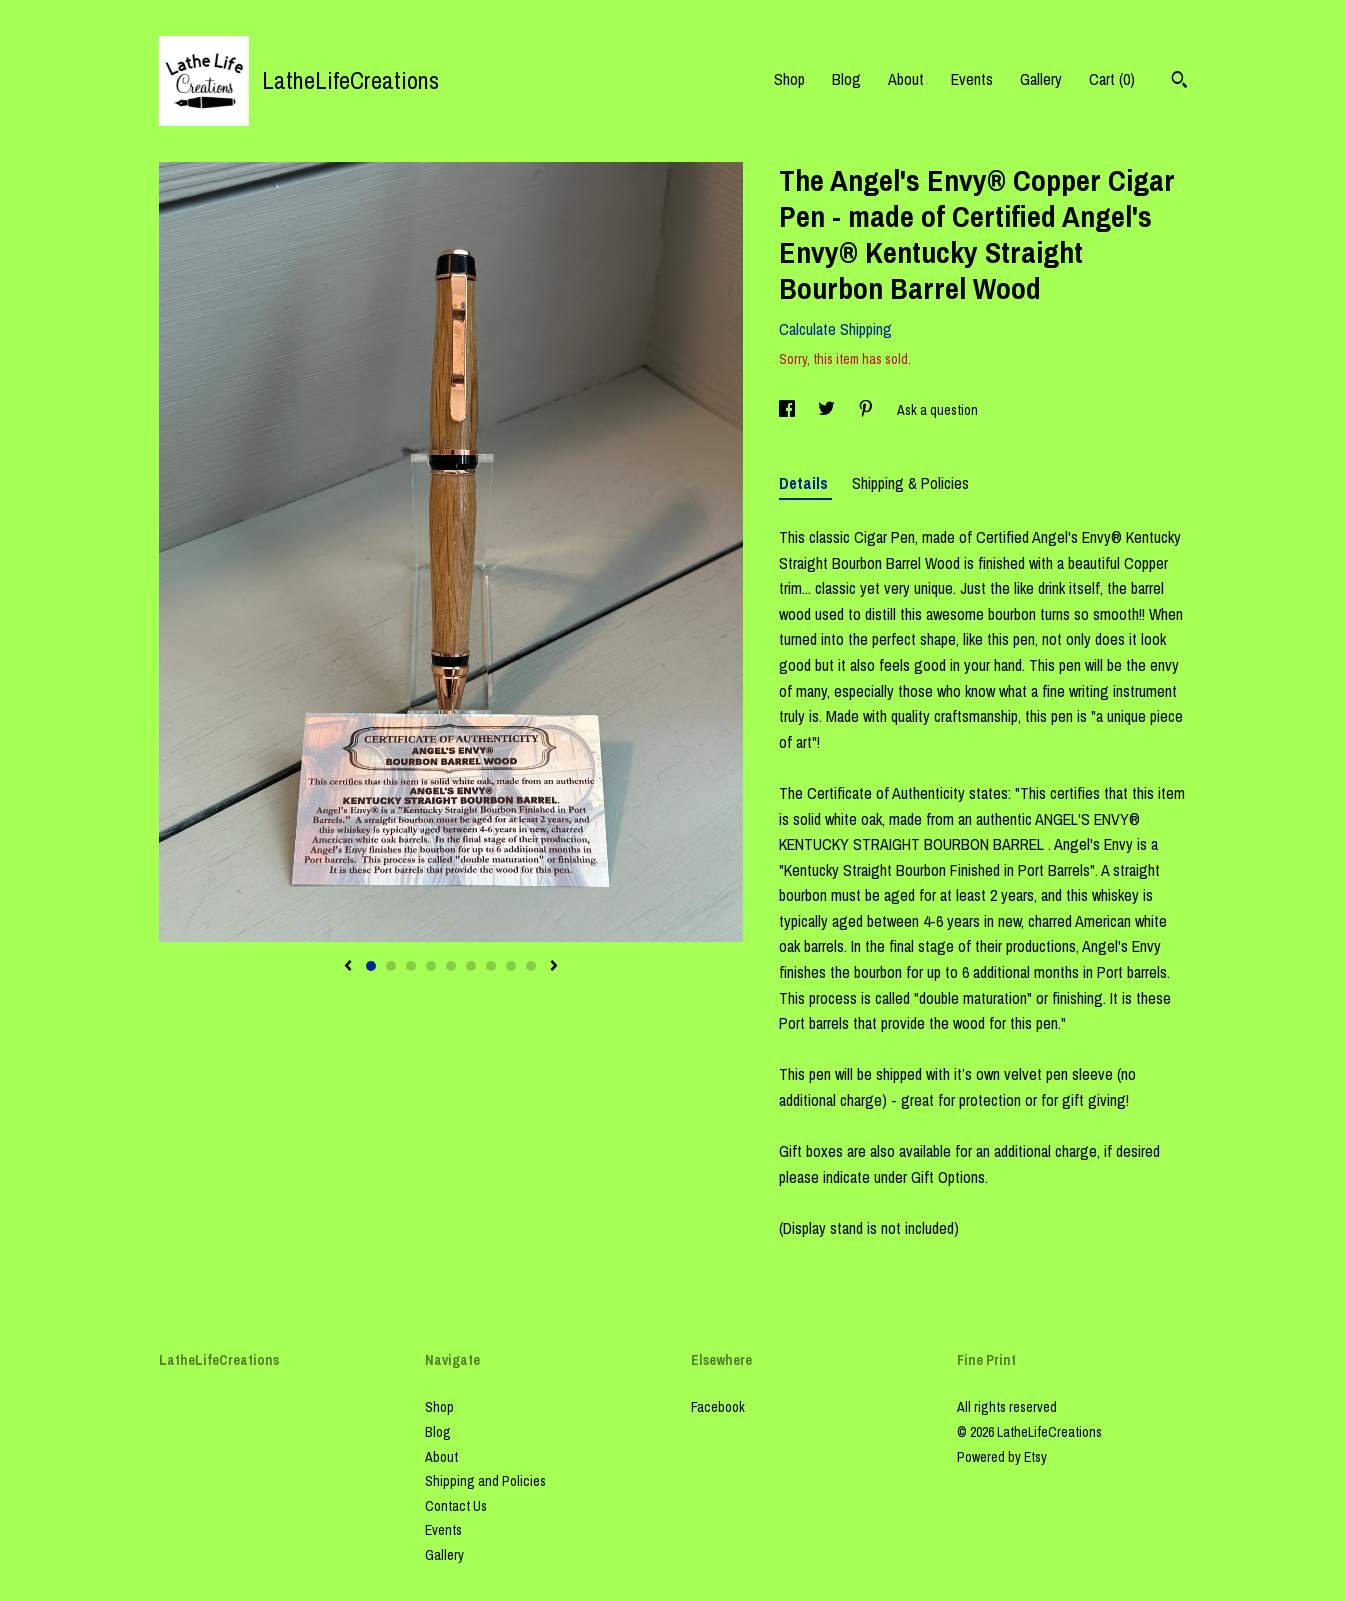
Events (972, 79)
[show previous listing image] (348, 967)
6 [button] (471, 966)
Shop (789, 79)
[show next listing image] (554, 967)
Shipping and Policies (485, 1481)
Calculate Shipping (835, 329)
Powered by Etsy (1002, 1457)
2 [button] (391, 966)
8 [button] (511, 966)
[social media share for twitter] (828, 410)
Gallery (1041, 79)
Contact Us (456, 1506)
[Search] (1179, 82)
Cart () (1112, 79)
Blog (846, 79)
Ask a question (937, 410)
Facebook (718, 1407)
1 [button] (371, 966)
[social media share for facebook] (788, 410)
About (906, 79)
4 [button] (431, 966)
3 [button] (411, 966)
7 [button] (491, 966)
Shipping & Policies (910, 483)
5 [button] (451, 966)
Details (805, 483)
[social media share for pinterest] (867, 410)
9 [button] (531, 966)
